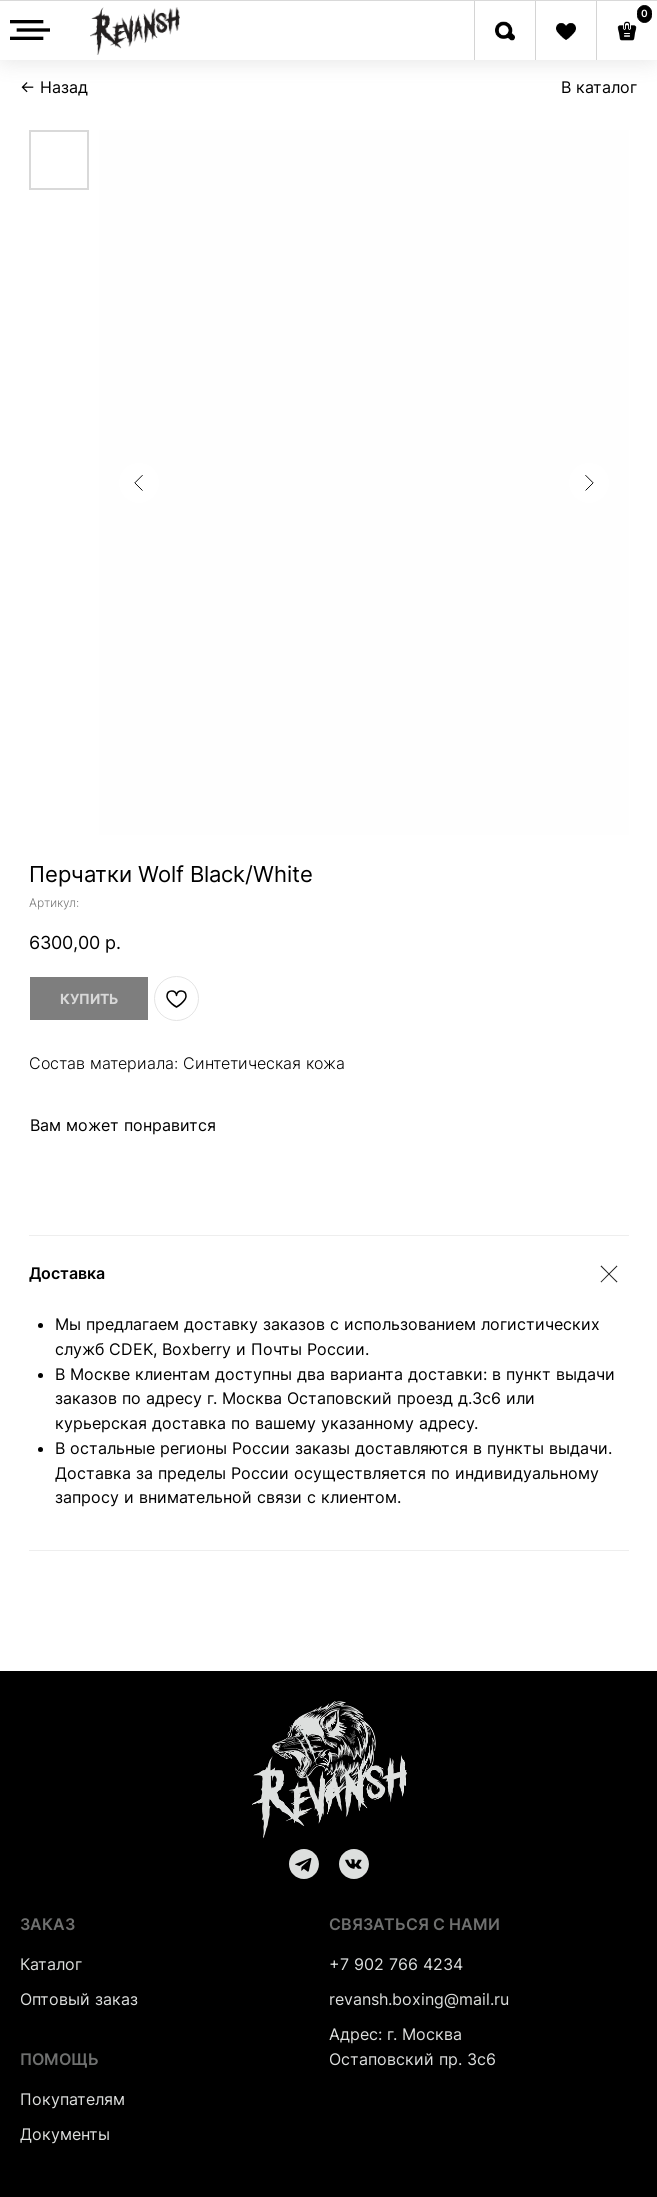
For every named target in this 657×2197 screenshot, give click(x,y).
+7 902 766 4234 (396, 1964)
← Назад (54, 87)
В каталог (599, 87)
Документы (65, 2134)
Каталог (51, 1964)
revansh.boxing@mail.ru (419, 1999)
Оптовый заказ (79, 1999)
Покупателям (72, 2099)
